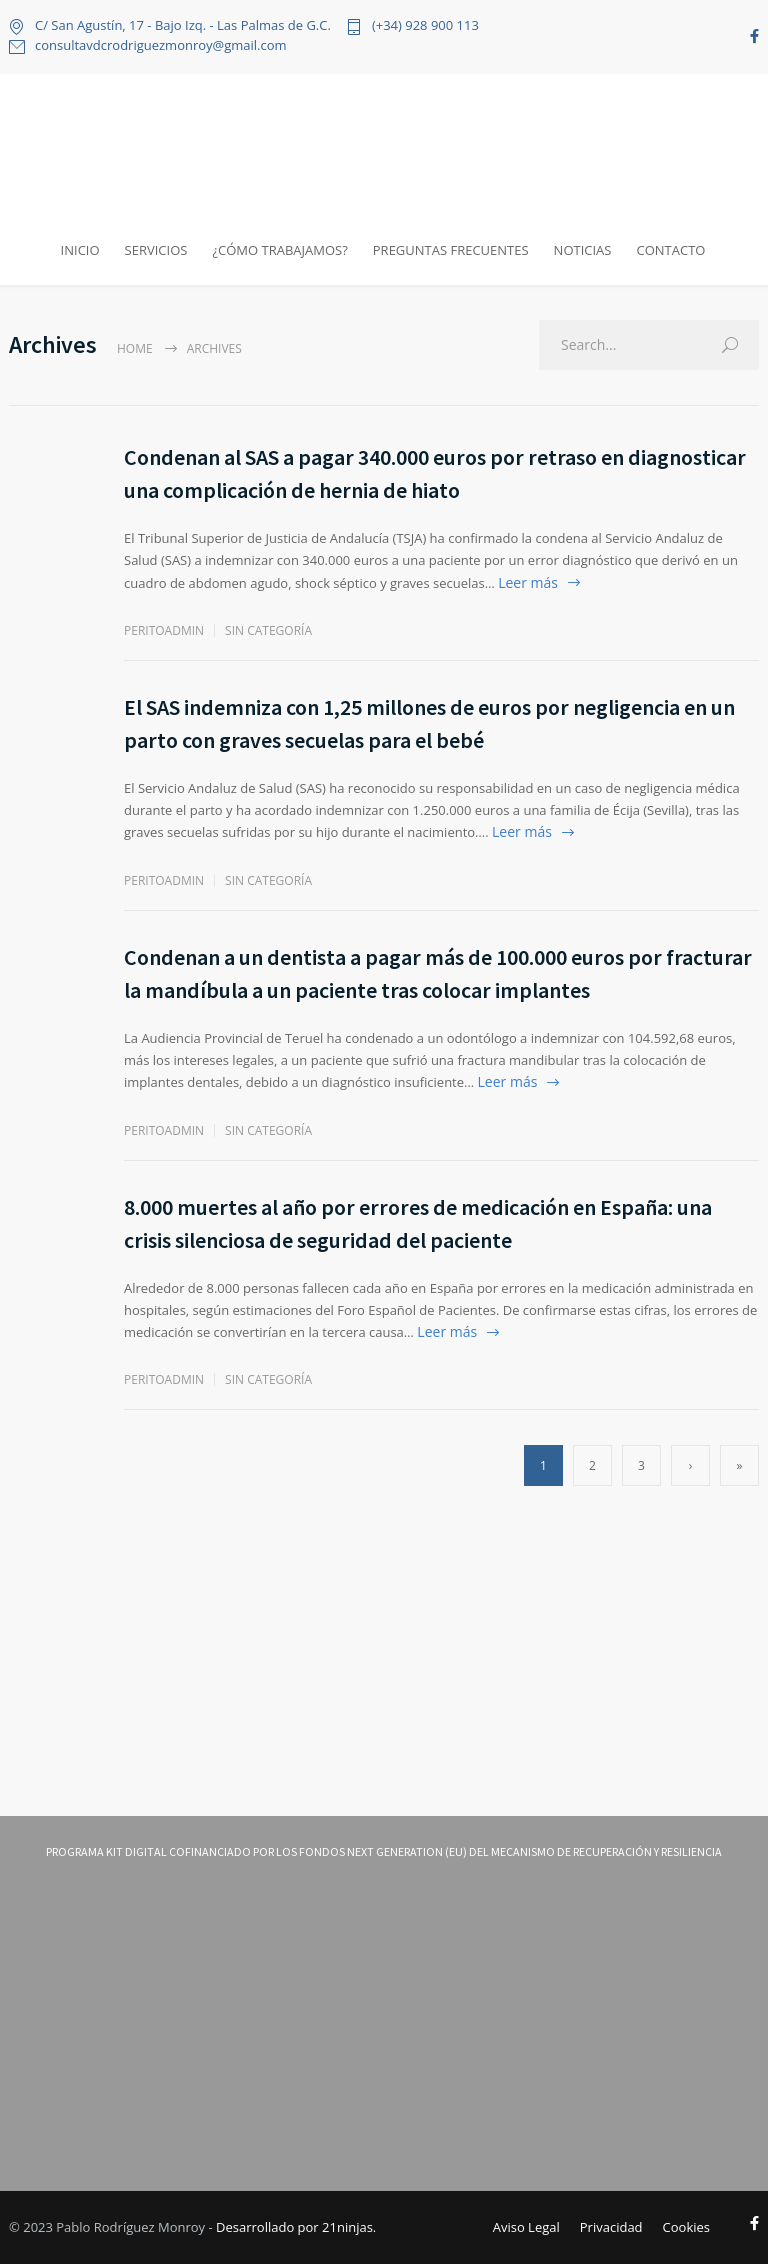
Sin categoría (268, 630)
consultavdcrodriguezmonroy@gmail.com (161, 46)
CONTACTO (670, 250)
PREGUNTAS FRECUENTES (451, 250)
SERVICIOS (156, 250)
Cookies (686, 2227)
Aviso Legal (526, 2227)
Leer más (528, 582)
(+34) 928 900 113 (425, 26)
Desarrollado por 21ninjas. (296, 2227)
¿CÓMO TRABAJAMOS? (279, 250)
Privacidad (611, 2227)
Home (135, 348)
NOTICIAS (583, 250)
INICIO (80, 250)
